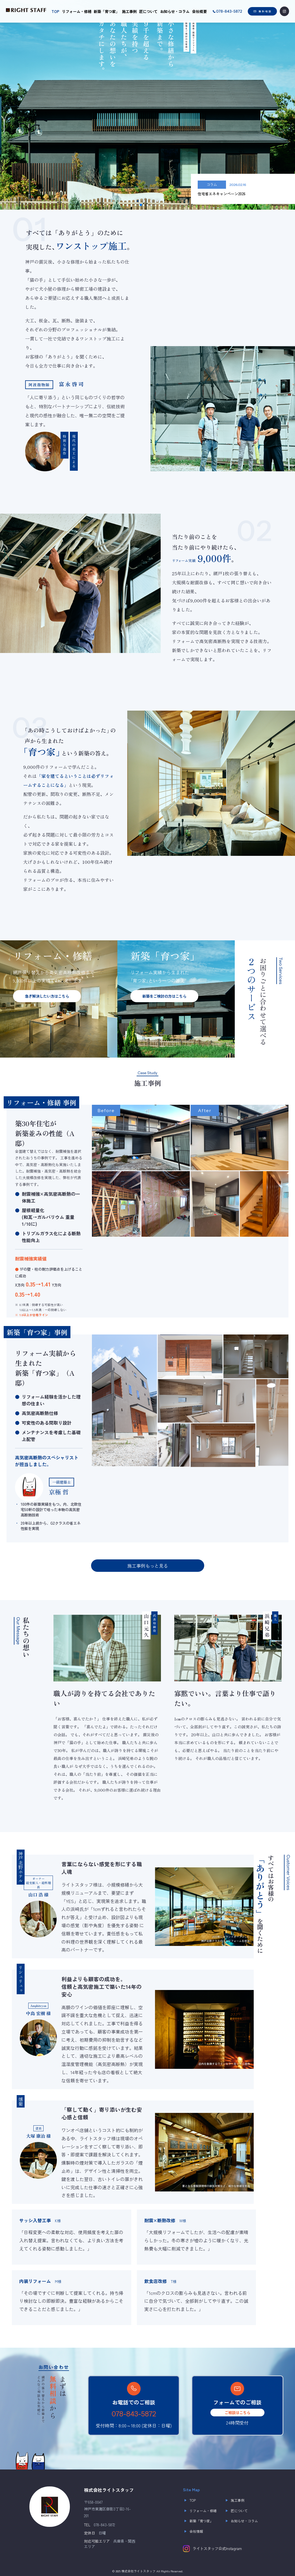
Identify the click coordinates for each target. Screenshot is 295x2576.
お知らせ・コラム (175, 11)
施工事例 (129, 11)
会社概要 (199, 11)
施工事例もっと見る (147, 1565)
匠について (148, 11)
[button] (141, 205)
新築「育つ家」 (106, 11)
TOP (55, 11)
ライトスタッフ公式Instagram (212, 2548)
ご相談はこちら (237, 2412)
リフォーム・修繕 (76, 11)
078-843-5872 (133, 2414)
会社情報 (193, 2531)
